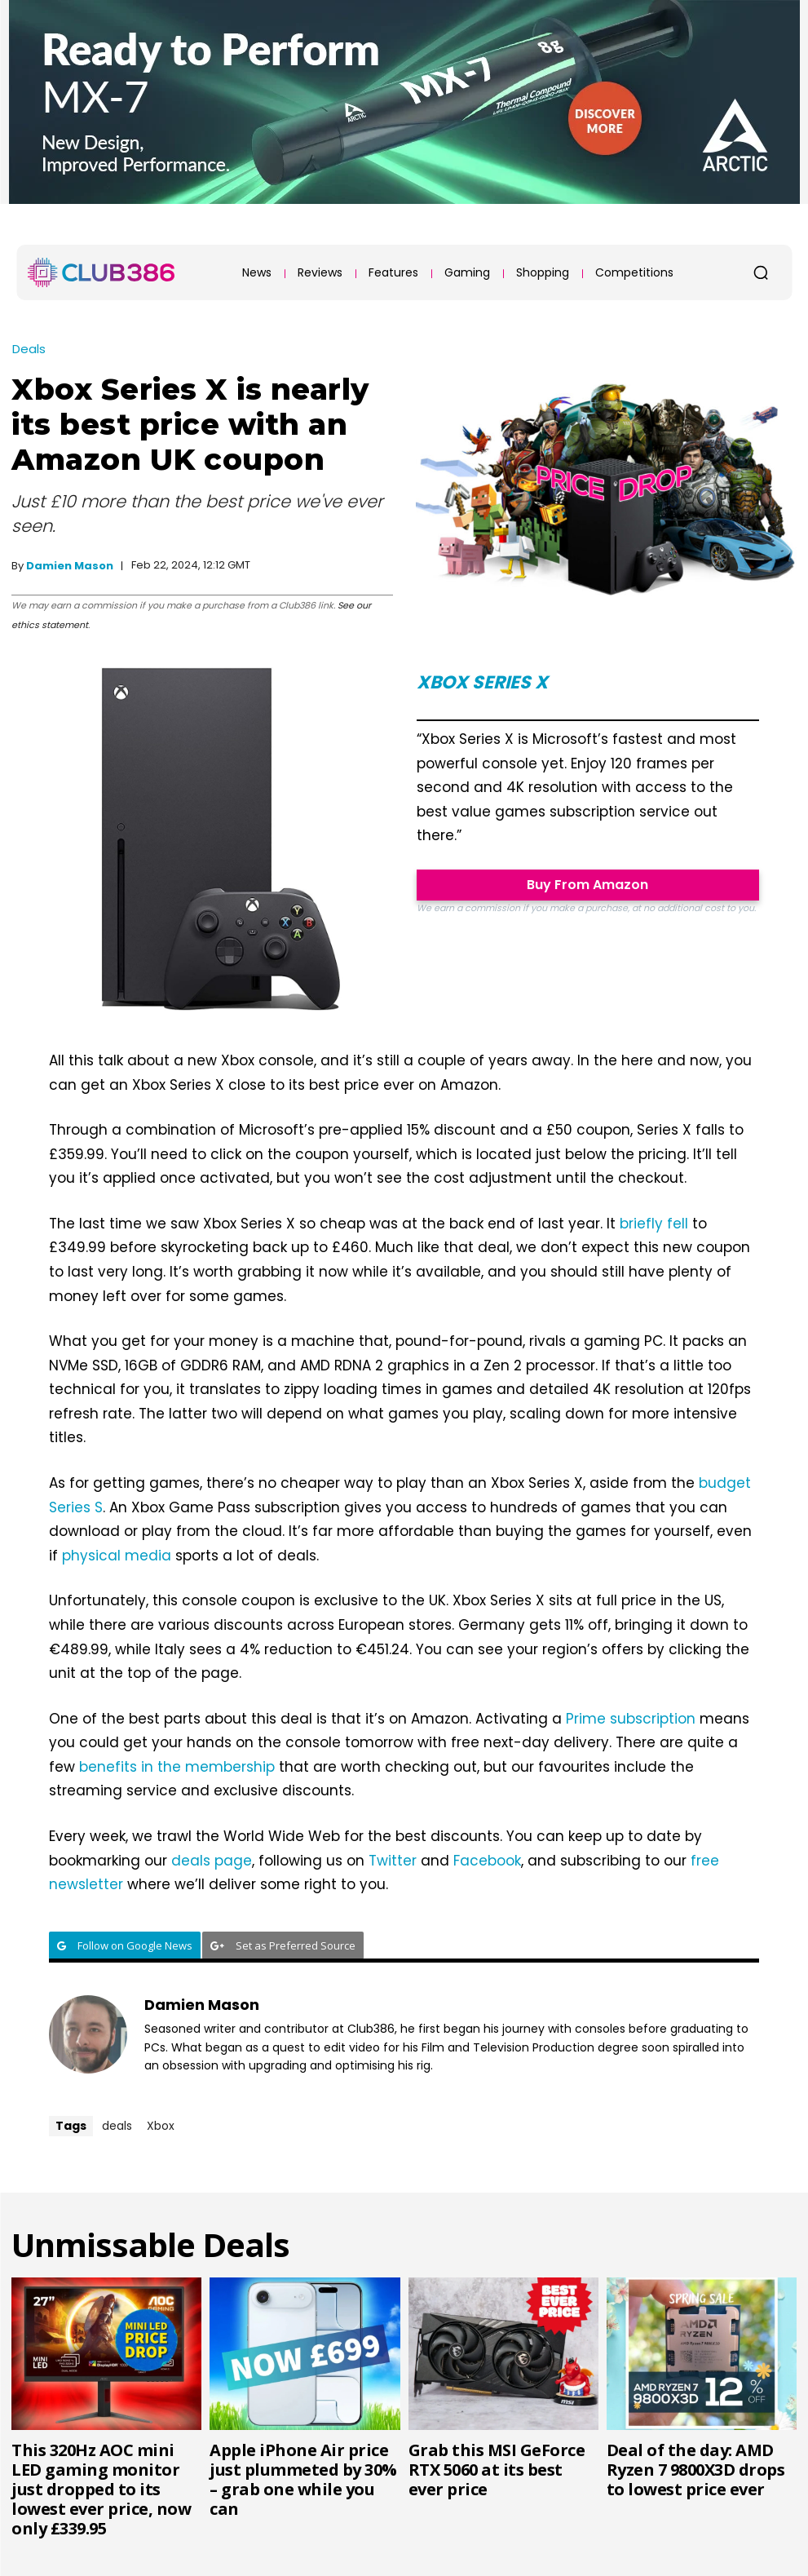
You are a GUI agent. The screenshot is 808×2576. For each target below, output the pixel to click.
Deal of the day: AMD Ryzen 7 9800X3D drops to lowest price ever (696, 2469)
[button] (760, 272)
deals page (211, 1860)
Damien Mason (69, 565)
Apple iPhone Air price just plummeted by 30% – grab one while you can (303, 2479)
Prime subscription (630, 1718)
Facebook (487, 1860)
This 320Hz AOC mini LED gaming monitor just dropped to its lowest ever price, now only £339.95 (101, 2489)
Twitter (393, 1860)
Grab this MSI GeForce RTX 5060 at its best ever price (496, 2469)
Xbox (160, 2126)
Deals (28, 349)
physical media (116, 1555)
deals (117, 2126)
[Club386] (101, 272)
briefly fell (654, 1223)
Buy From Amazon (587, 884)
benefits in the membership (177, 1767)
